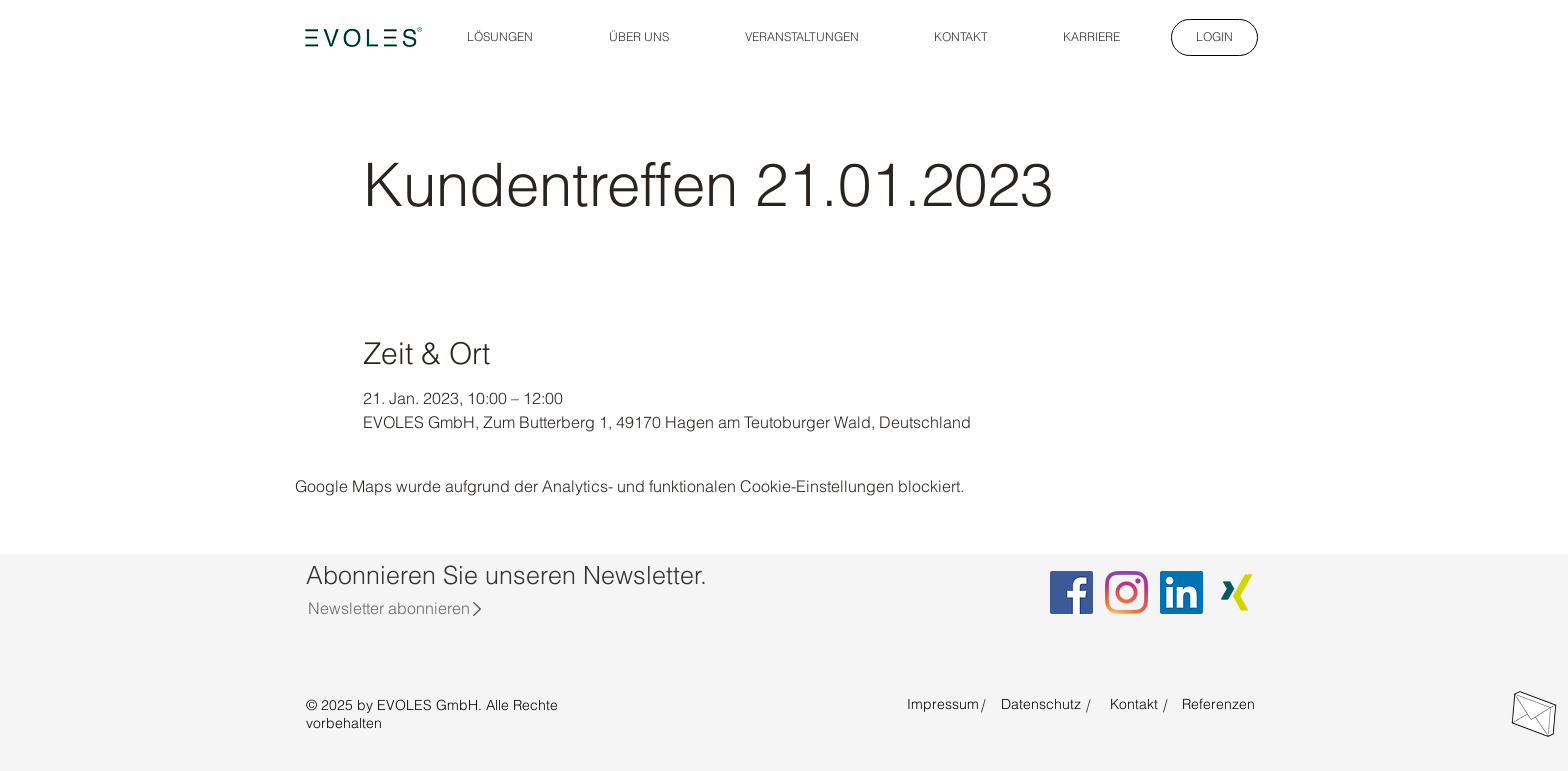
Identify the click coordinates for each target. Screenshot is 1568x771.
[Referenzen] (1218, 705)
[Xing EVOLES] (1236, 592)
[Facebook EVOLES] (1071, 592)
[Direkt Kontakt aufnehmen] (1534, 714)
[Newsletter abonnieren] (388, 608)
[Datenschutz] (1041, 705)
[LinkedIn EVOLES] (1181, 592)
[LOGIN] (1214, 37)
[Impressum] (943, 705)
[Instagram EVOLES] (1126, 592)
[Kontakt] (1134, 705)
